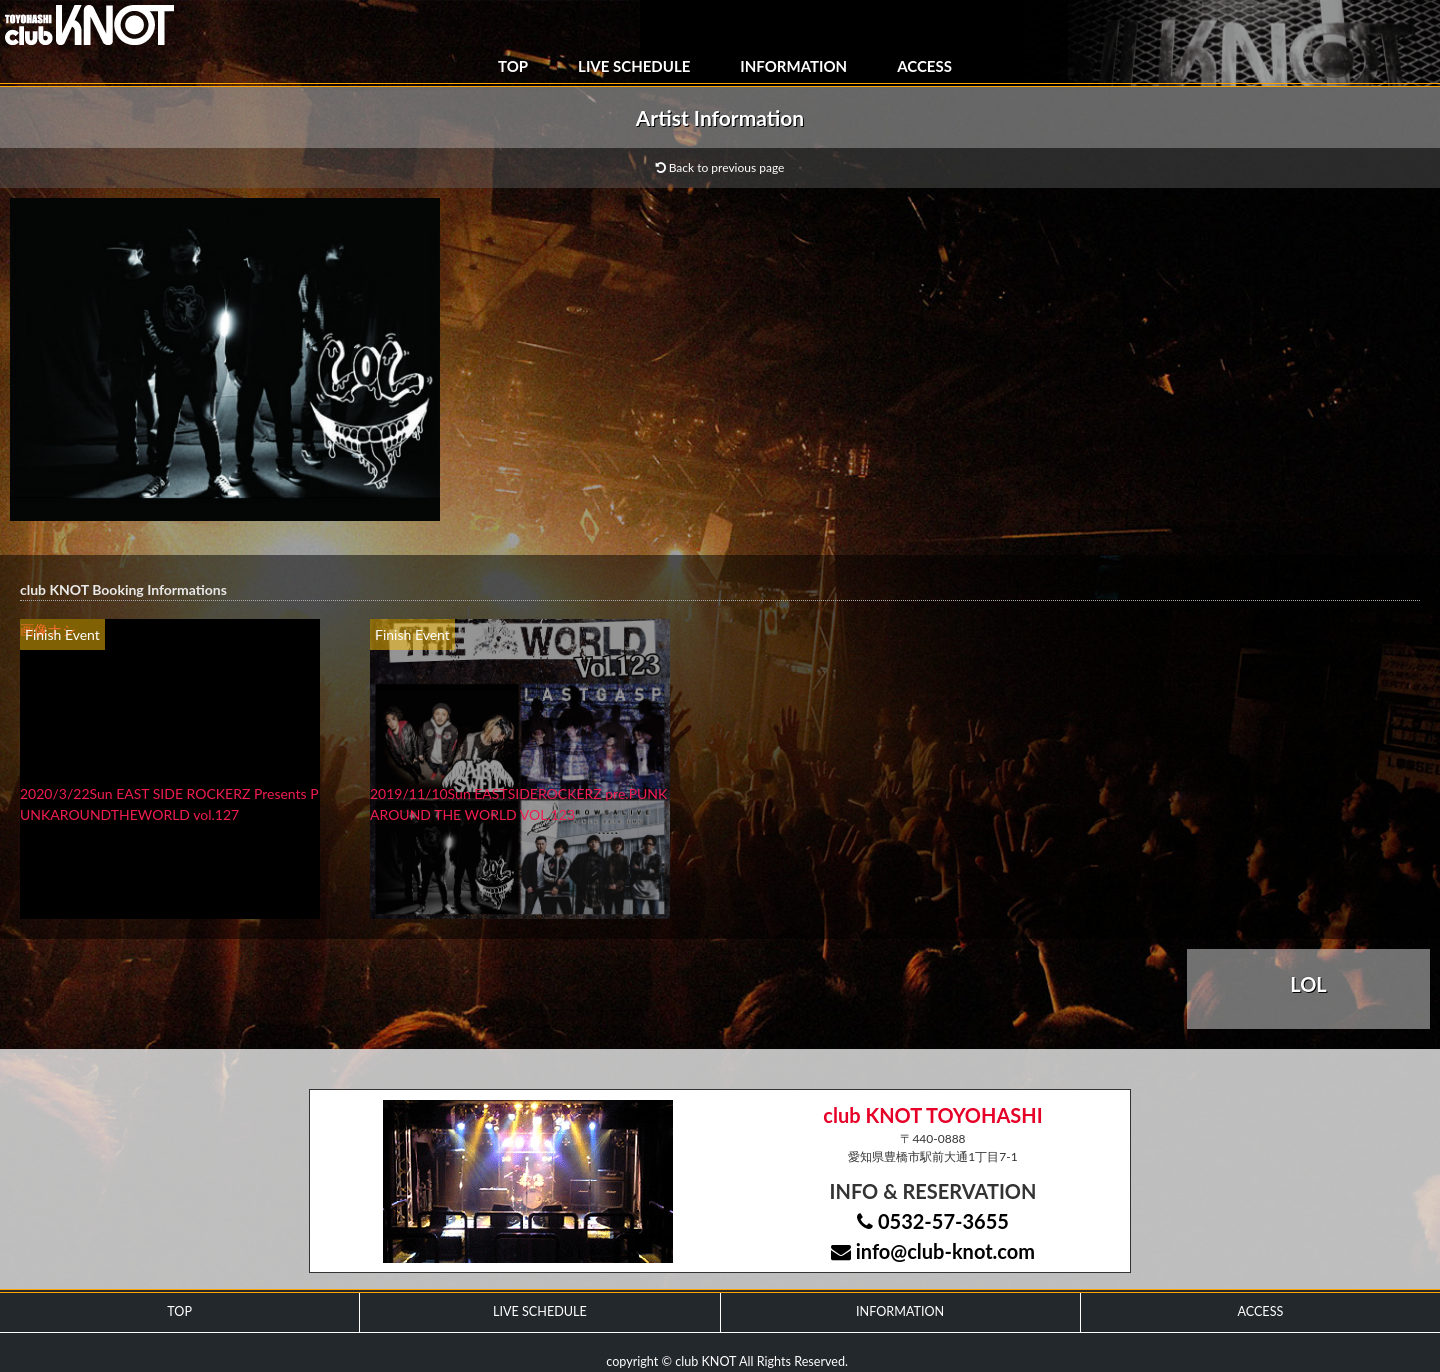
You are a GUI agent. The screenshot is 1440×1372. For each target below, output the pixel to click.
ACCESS (924, 66)
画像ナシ (48, 629)
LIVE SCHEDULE (634, 66)
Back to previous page (720, 167)
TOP (513, 66)
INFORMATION (793, 66)
